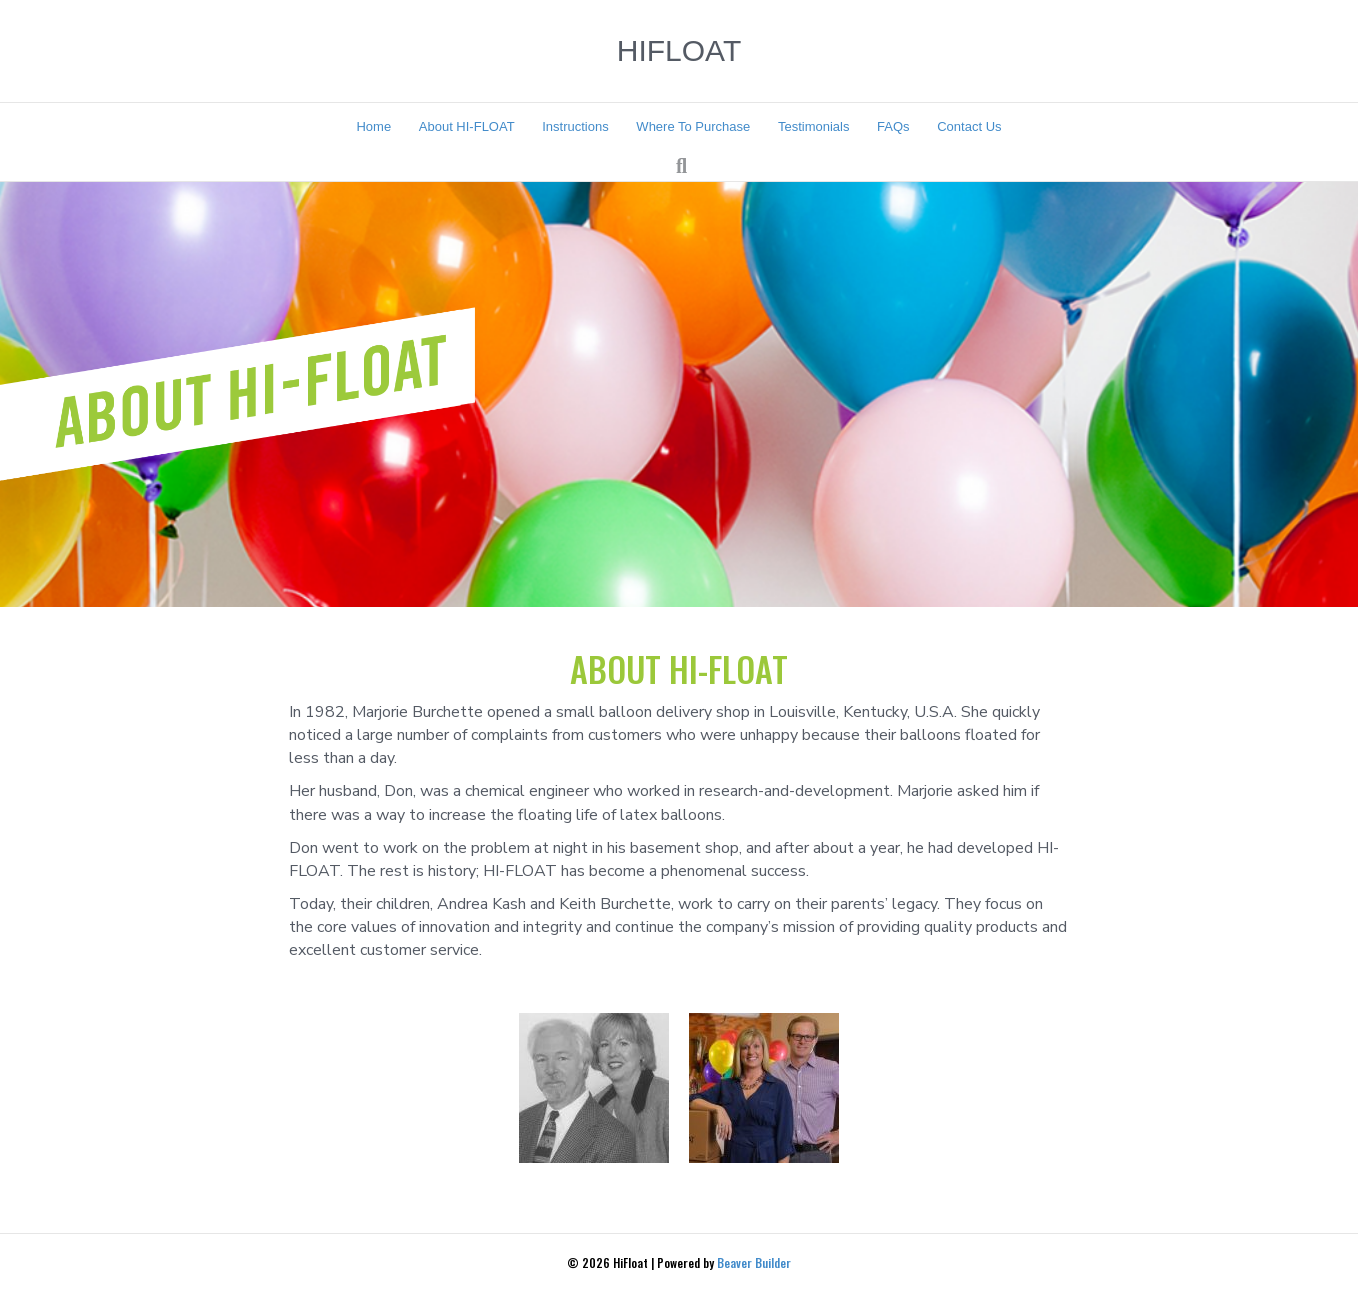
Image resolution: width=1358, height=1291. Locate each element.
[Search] (681, 166)
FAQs (893, 126)
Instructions (575, 126)
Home (373, 126)
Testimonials (814, 126)
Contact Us (969, 126)
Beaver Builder (754, 1262)
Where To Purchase (693, 126)
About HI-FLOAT (467, 126)
